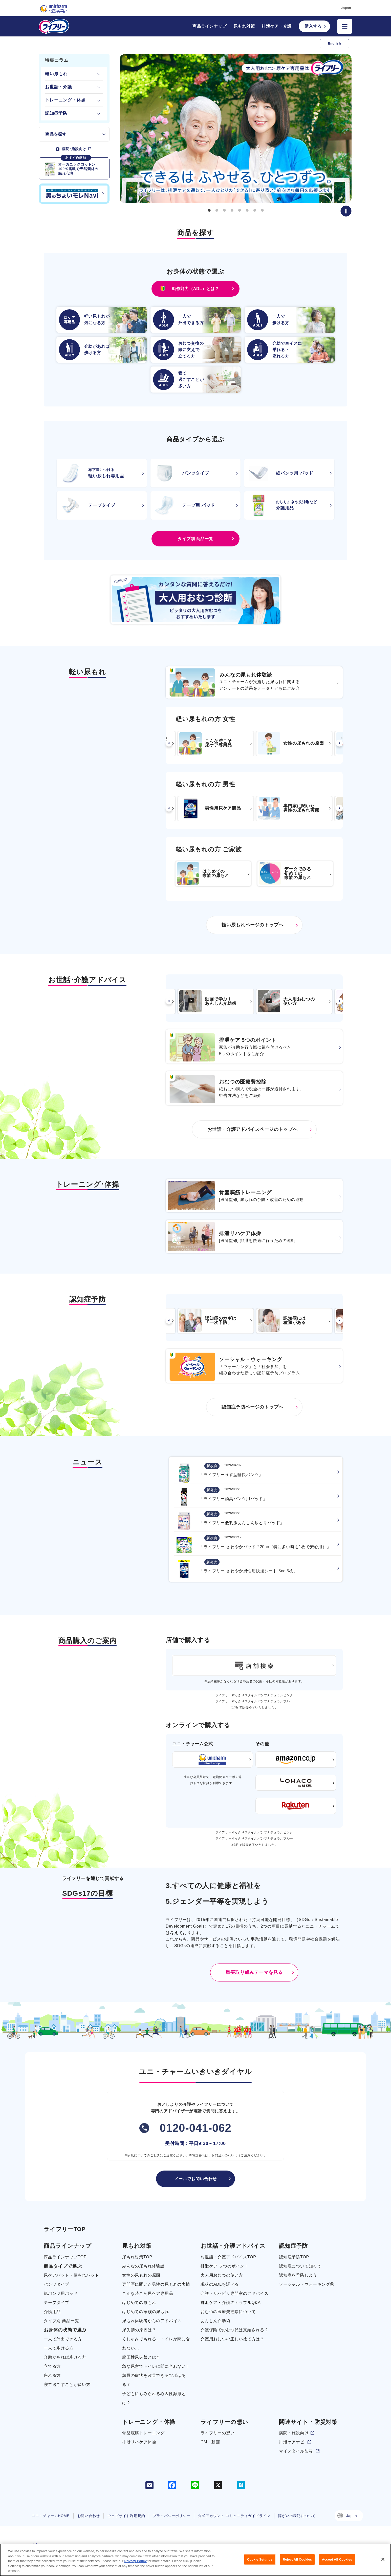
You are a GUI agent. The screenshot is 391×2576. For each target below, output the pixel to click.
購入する (313, 26)
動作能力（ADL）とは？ (195, 289)
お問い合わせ (88, 2516)
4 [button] (230, 209)
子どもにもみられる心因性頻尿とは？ (154, 2398)
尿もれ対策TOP (137, 2257)
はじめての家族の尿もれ (145, 2311)
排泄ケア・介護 (277, 26)
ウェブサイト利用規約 (126, 2516)
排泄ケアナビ (292, 2442)
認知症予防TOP (294, 2257)
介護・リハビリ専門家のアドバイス (235, 2293)
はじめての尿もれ (139, 2302)
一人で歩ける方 (59, 2348)
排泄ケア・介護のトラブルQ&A (231, 2302)
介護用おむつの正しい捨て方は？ (232, 2339)
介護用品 (52, 2311)
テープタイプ (56, 2302)
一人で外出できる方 (63, 2339)
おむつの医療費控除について (228, 2311)
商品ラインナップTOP (65, 2257)
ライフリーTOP (64, 2229)
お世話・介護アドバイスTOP (228, 2257)
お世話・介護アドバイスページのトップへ (252, 1129)
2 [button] (215, 209)
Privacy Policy (135, 2561)
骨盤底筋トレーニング (143, 2433)
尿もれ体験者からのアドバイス (152, 2321)
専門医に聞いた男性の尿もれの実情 (156, 2284)
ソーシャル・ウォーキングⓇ (306, 2284)
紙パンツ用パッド (61, 2293)
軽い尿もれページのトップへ (252, 924)
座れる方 (52, 2375)
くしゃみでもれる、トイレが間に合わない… (156, 2343)
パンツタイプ (56, 2284)
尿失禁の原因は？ (139, 2330)
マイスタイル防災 (296, 2451)
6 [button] (246, 209)
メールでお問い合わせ (195, 2179)
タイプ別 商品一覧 (195, 539)
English (334, 43)
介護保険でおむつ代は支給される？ (235, 2330)
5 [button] (238, 209)
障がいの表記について (297, 2516)
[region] (195, 2560)
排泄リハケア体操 (139, 2442)
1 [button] (208, 209)
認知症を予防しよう (298, 2275)
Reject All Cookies (297, 2559)
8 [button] (261, 209)
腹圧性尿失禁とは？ (141, 2357)
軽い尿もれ (56, 73)
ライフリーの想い (217, 2433)
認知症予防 (56, 113)
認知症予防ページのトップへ (252, 1406)
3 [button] (223, 209)
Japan (351, 2516)
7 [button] (253, 209)
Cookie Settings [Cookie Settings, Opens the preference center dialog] (259, 2559)
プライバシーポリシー (171, 2516)
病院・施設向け (294, 2433)
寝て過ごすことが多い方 (67, 2384)
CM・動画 (210, 2442)
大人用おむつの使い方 (222, 2275)
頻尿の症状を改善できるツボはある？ (154, 2380)
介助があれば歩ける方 (65, 2357)
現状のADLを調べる (220, 2284)
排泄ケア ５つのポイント (225, 2266)
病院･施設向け (74, 149)
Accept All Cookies (337, 2559)
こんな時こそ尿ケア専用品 (147, 2293)
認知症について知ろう (300, 2266)
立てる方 (52, 2366)
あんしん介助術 (215, 2321)
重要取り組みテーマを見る (254, 1972)
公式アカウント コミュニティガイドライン (234, 2516)
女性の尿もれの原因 (141, 2275)
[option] (236, 128)
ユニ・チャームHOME (51, 2516)
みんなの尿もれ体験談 (143, 2266)
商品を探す (56, 134)
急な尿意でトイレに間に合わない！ (156, 2366)
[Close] (382, 2559)
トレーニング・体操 (65, 100)
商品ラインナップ (209, 26)
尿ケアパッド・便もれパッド (71, 2275)
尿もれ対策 (244, 26)
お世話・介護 (58, 87)
